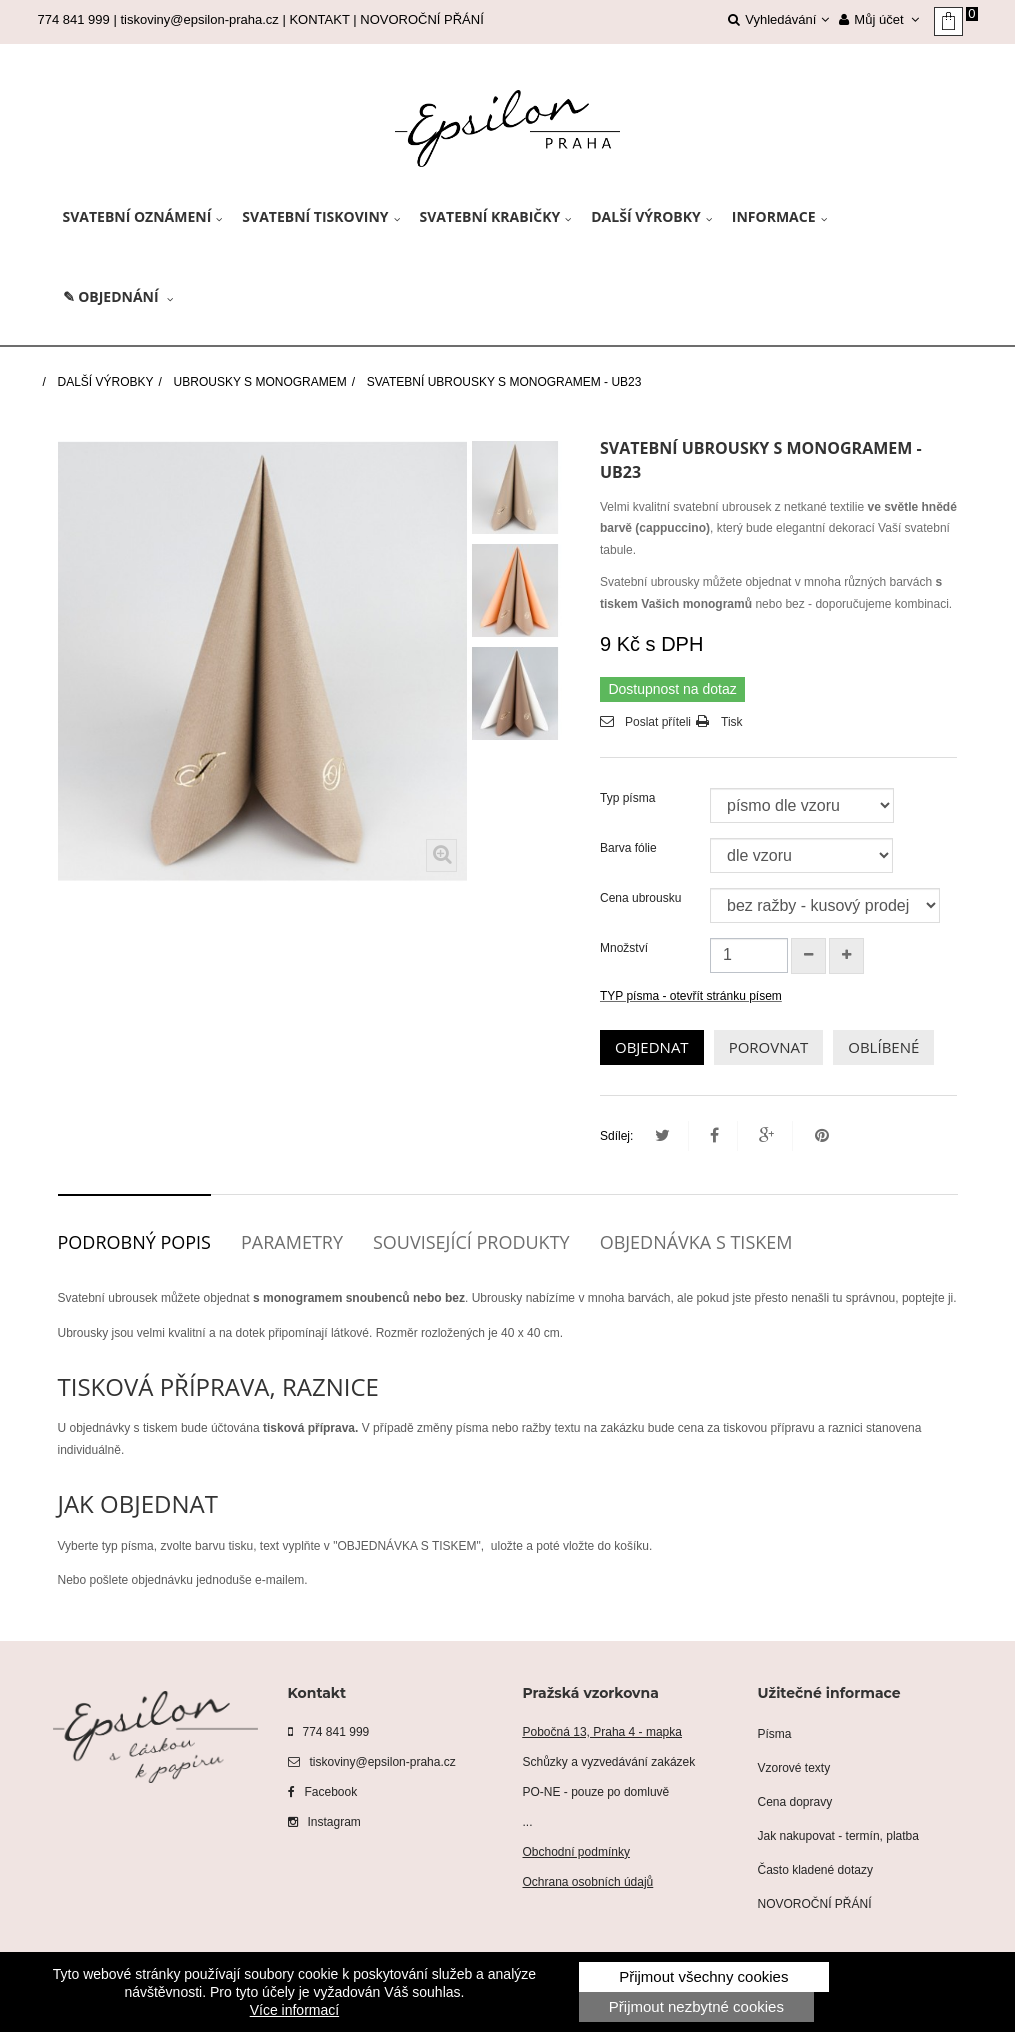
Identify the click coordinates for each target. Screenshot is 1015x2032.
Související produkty (471, 1242)
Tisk (732, 722)
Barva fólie (630, 848)
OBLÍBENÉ (883, 1047)
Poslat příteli (658, 722)
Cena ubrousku (642, 898)
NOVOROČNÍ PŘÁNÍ (422, 19)
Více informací (294, 2010)
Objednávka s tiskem (696, 1242)
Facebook (323, 1792)
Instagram (324, 1822)
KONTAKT (319, 19)
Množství (624, 948)
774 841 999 (329, 1732)
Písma (775, 1734)
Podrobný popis (134, 1242)
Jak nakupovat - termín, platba (838, 1836)
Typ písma (629, 798)
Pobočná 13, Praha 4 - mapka (602, 1732)
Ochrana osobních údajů (588, 1882)
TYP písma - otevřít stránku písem (691, 996)
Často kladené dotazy (815, 1870)
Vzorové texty (794, 1768)
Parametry (292, 1242)
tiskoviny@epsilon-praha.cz (199, 19)
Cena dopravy (795, 1802)
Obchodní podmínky (576, 1852)
